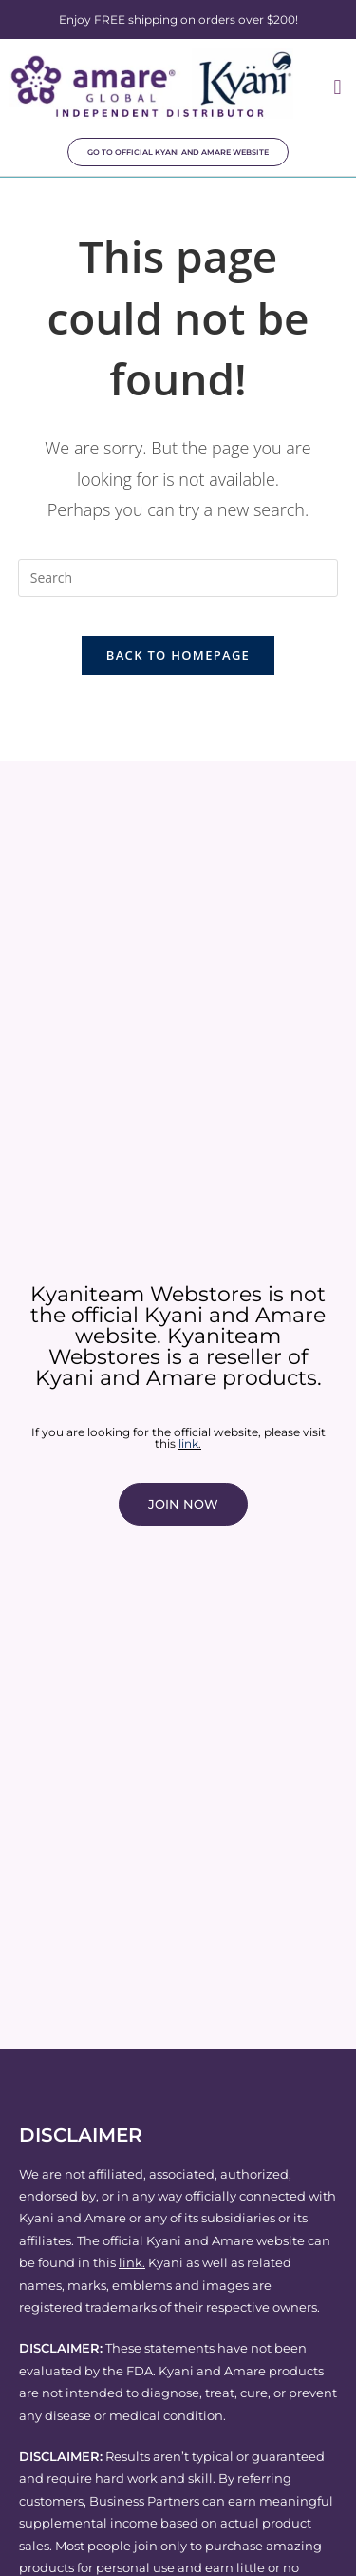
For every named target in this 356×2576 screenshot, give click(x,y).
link (188, 1443)
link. (132, 2262)
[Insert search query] (178, 578)
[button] (337, 87)
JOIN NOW (183, 1503)
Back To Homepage (178, 654)
